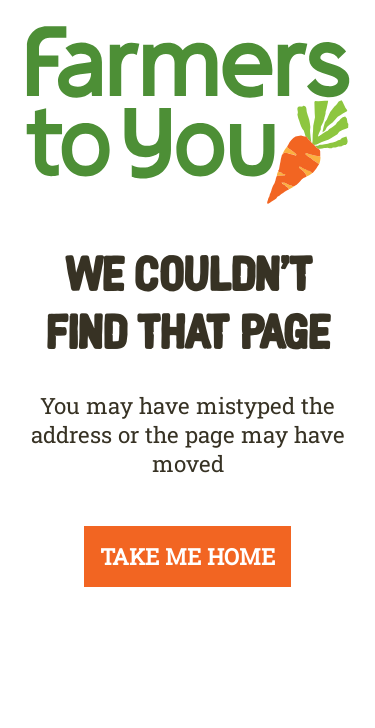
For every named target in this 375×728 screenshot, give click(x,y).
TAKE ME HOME (187, 556)
